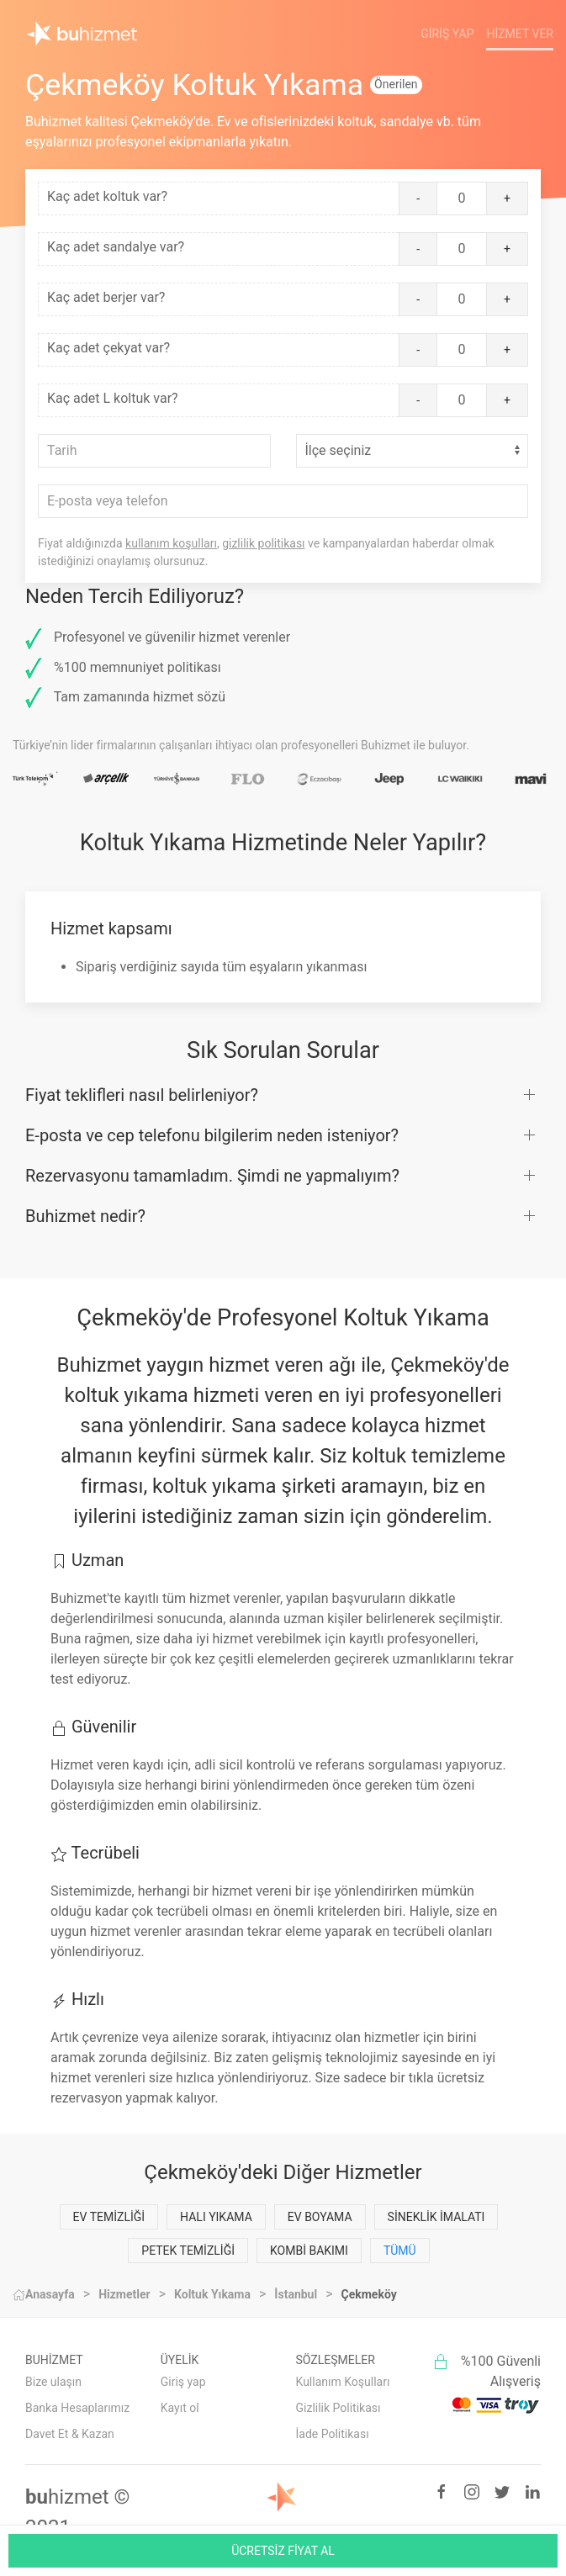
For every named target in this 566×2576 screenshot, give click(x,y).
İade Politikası (332, 2434)
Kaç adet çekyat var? (108, 348)
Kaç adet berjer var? (106, 297)
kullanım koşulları (171, 543)
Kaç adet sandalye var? (115, 247)
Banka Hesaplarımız (77, 2408)
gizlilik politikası (263, 543)
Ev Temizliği (109, 2217)
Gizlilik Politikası (338, 2408)
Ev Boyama (320, 2217)
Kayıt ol (180, 2408)
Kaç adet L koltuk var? (112, 398)
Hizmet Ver (519, 33)
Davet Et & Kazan (69, 2434)
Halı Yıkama (216, 2217)
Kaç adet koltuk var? (107, 196)
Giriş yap (183, 2381)
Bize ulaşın (53, 2381)
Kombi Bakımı (309, 2250)
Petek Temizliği (188, 2250)
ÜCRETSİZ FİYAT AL (283, 2550)
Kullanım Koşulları (343, 2381)
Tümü (400, 2250)
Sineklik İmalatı (436, 2217)
